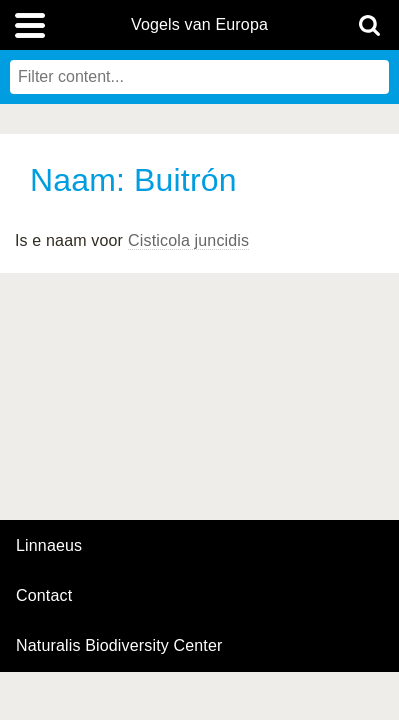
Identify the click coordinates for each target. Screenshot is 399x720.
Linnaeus (49, 546)
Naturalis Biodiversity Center (119, 646)
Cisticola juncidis (188, 240)
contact (44, 595)
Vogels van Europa (199, 25)
